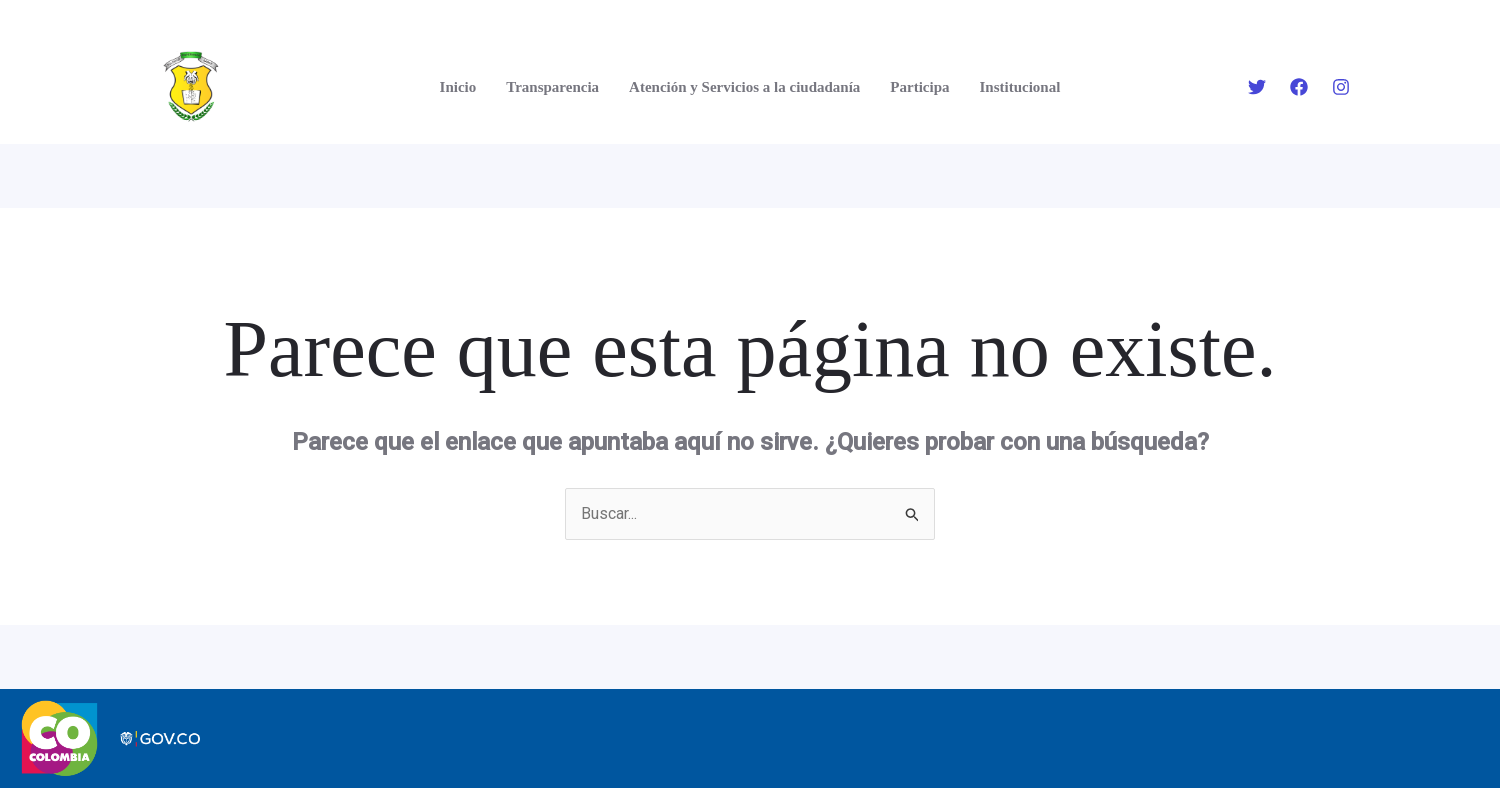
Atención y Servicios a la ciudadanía (744, 87)
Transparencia (552, 87)
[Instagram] (1341, 87)
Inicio (458, 87)
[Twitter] (1257, 87)
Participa (919, 87)
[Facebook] (1299, 87)
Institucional (1020, 87)
